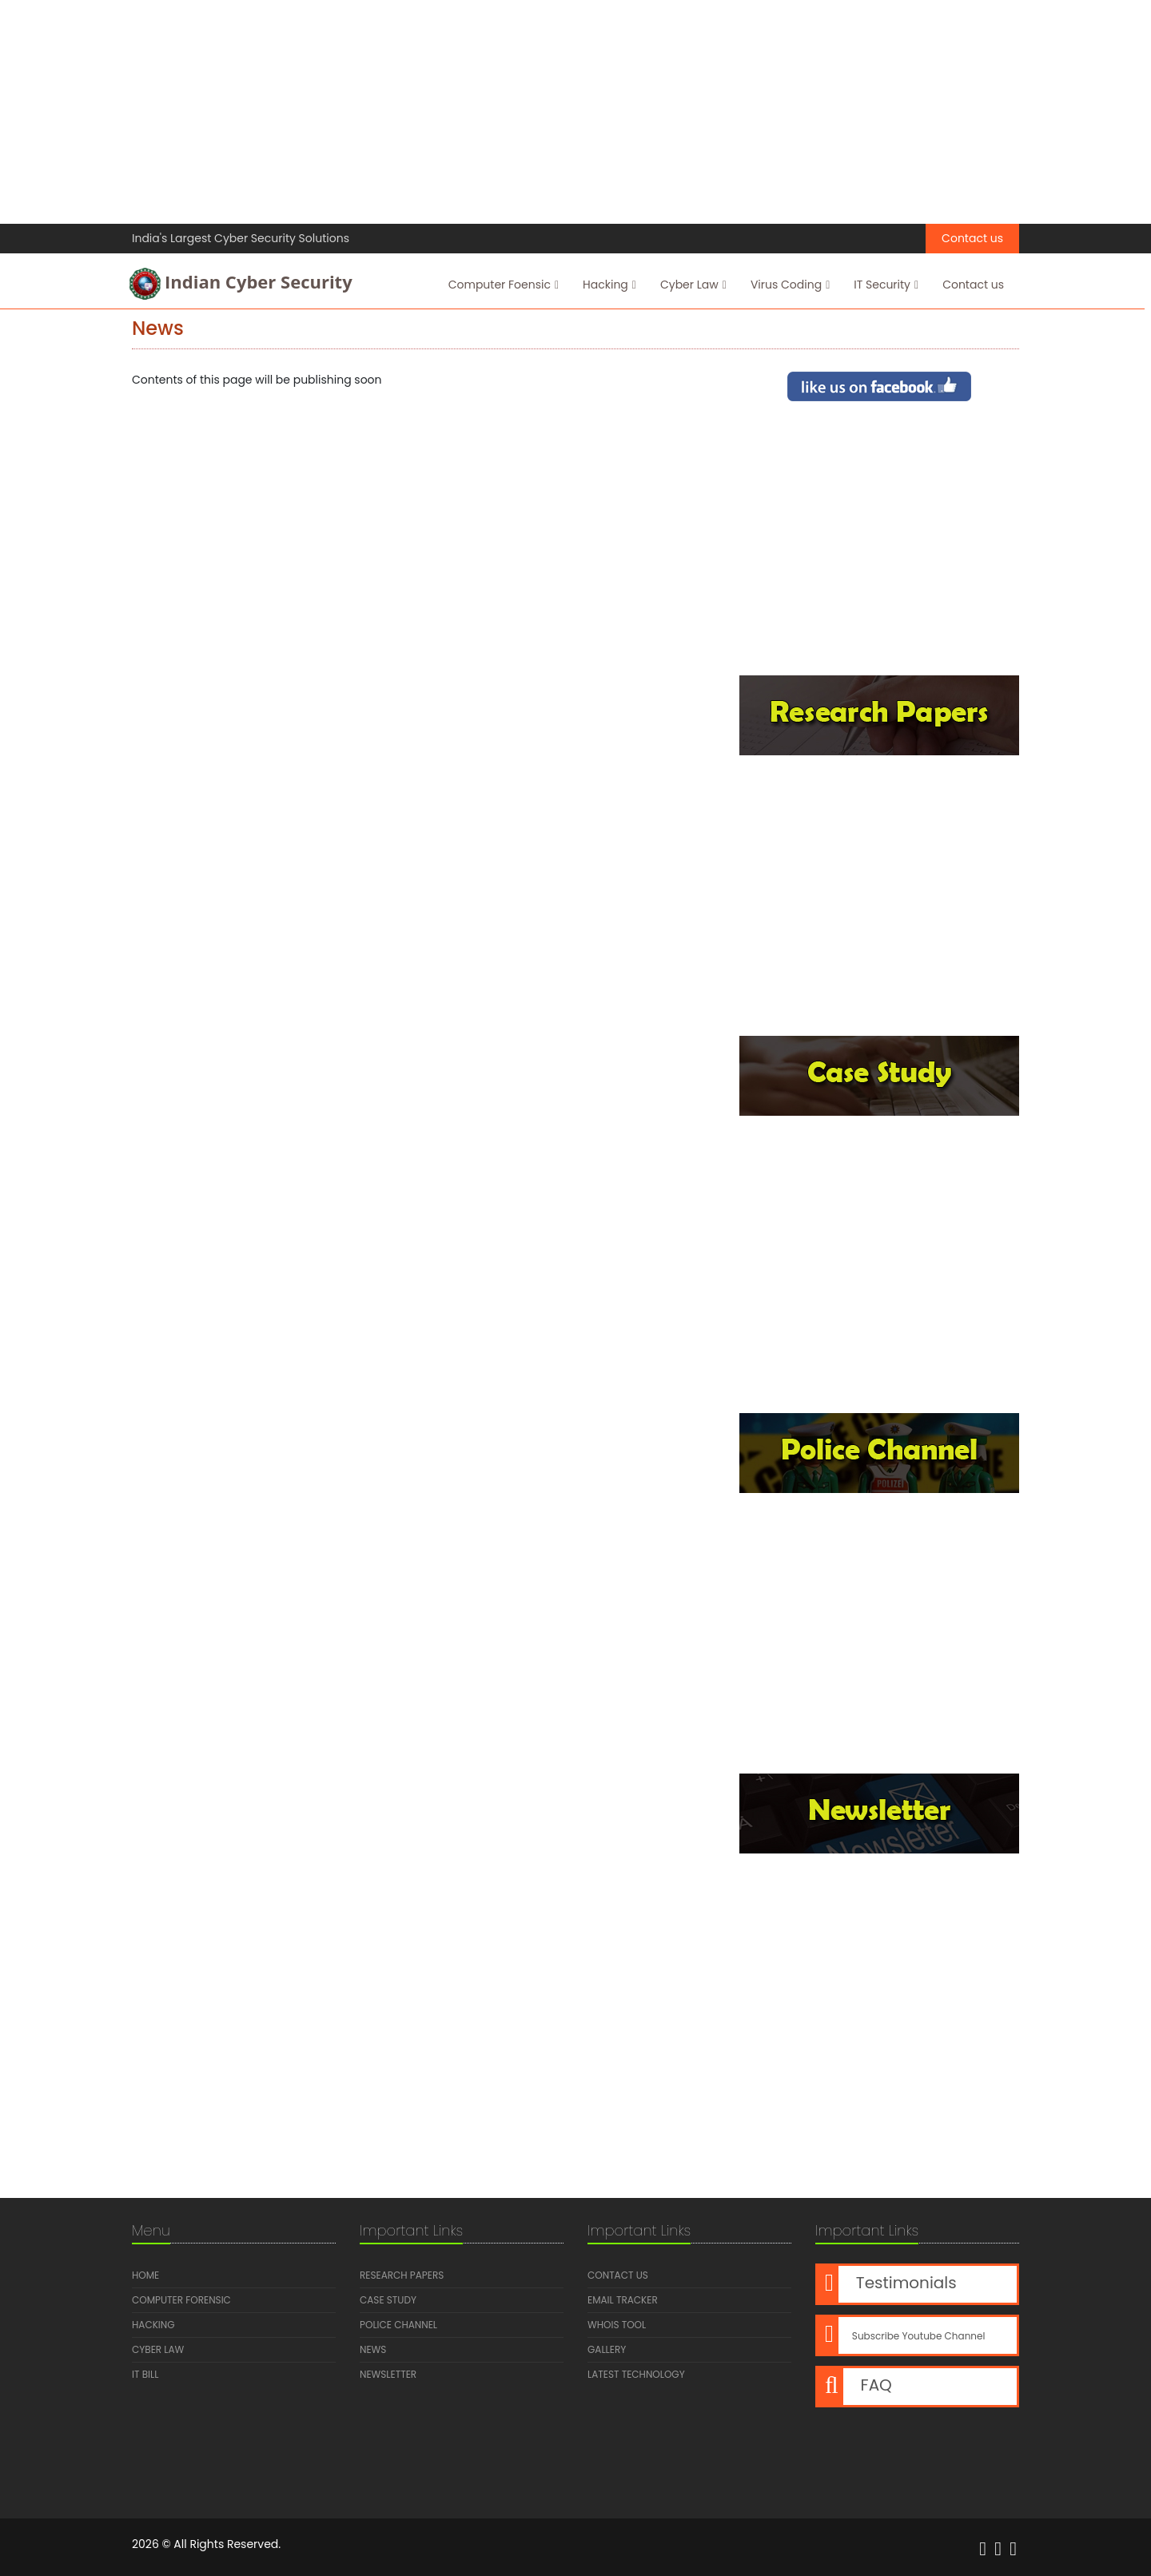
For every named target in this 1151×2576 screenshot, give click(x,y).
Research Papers (402, 2275)
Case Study (388, 2300)
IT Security (885, 285)
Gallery (606, 2349)
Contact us (972, 238)
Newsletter (388, 2374)
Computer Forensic (181, 2300)
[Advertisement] (479, 112)
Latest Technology (636, 2374)
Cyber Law (692, 285)
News (373, 2349)
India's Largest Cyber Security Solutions (240, 238)
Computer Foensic (503, 285)
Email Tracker (622, 2300)
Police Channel (398, 2324)
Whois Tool (616, 2324)
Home (145, 2275)
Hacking (608, 285)
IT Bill (145, 2374)
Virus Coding (789, 285)
